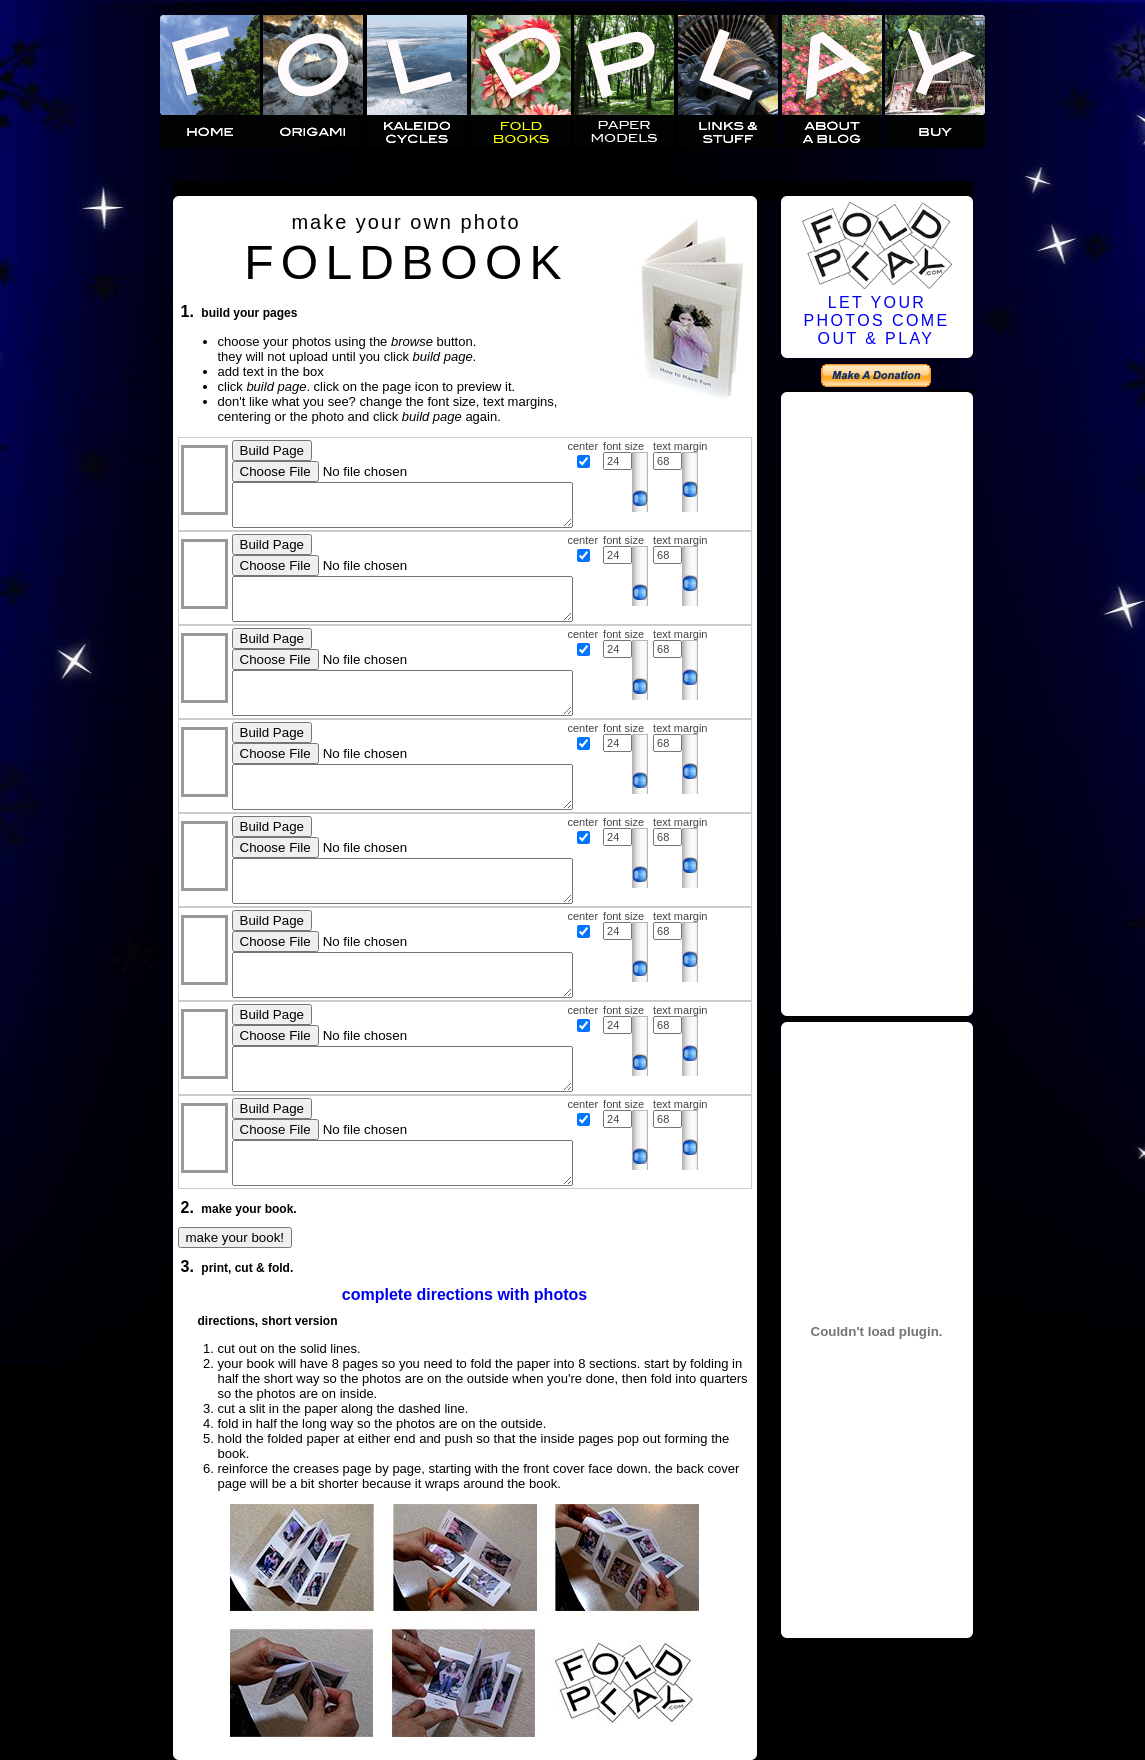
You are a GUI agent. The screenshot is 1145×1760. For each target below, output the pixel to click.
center (583, 446)
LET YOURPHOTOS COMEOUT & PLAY (876, 320)
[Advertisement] (877, 701)
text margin (680, 446)
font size (623, 446)
